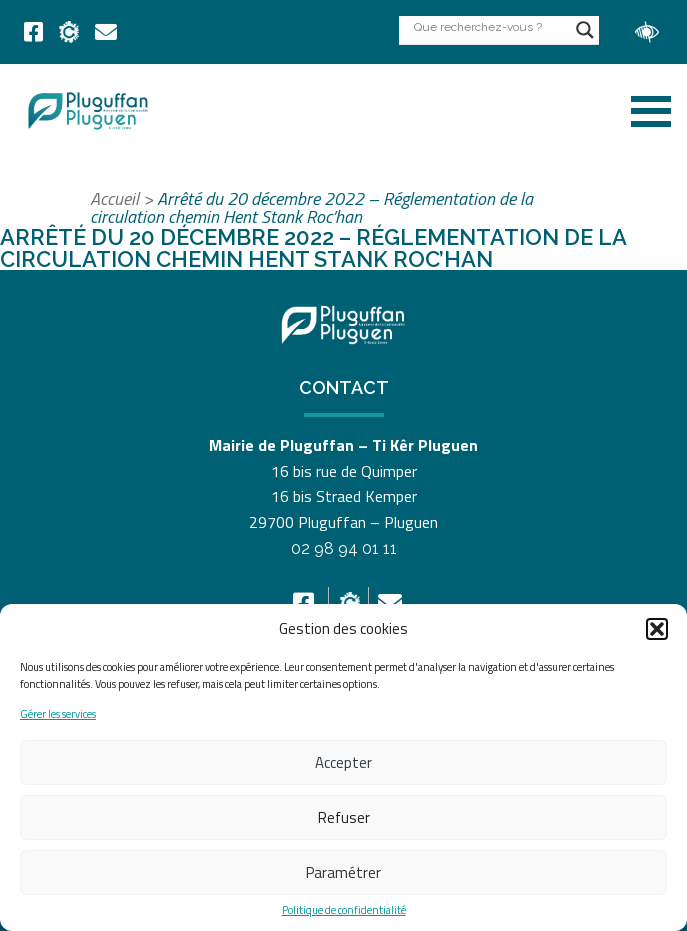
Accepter (343, 762)
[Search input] (490, 26)
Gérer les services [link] (58, 714)
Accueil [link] (114, 198)
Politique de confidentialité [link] (344, 910)
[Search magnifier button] (585, 30)
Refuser (344, 817)
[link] (33, 32)
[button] (657, 629)
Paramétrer (343, 872)
